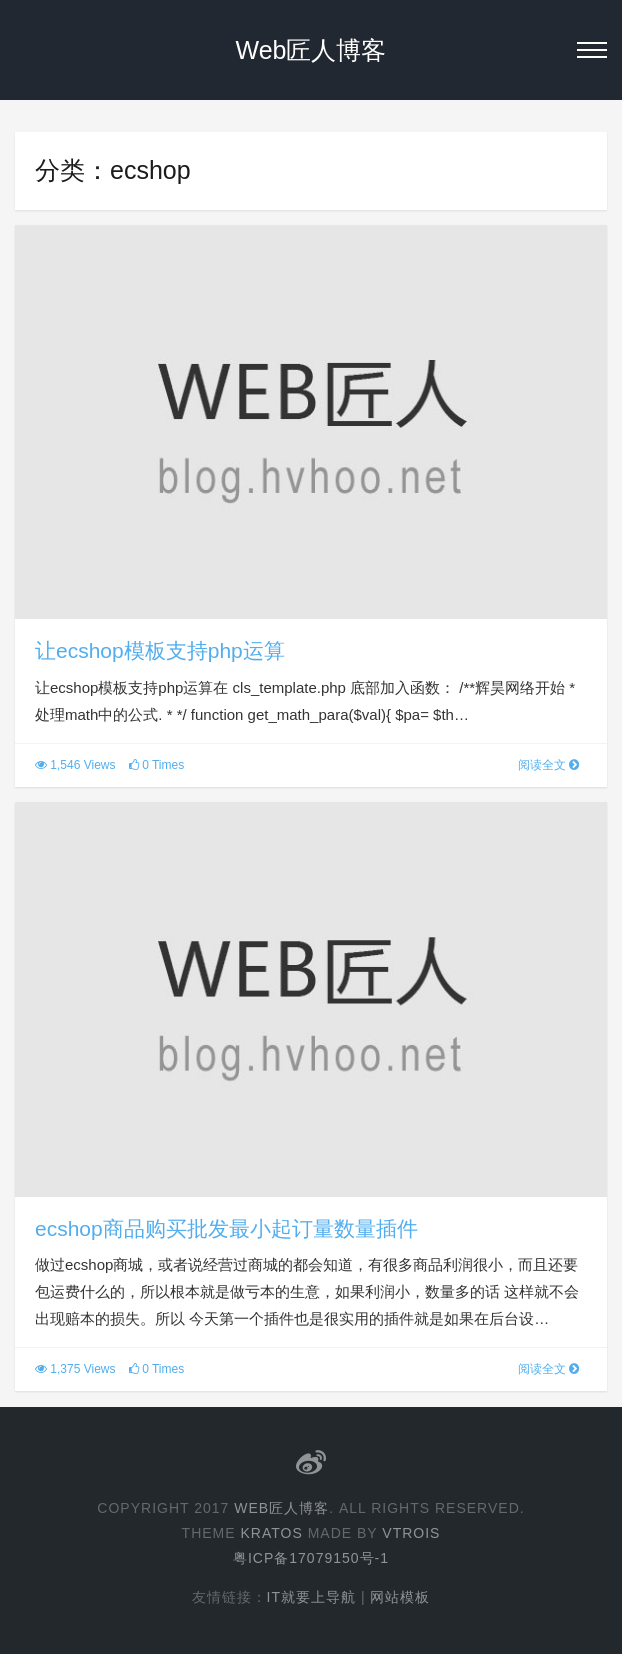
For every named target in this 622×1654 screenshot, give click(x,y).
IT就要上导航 (311, 1597)
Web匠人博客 (311, 50)
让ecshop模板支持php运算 (160, 650)
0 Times (156, 765)
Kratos (271, 1533)
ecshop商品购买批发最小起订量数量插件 (226, 1228)
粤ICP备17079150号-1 (311, 1558)
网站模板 (400, 1597)
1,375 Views (75, 1369)
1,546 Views (75, 765)
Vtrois (411, 1533)
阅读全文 (548, 765)
